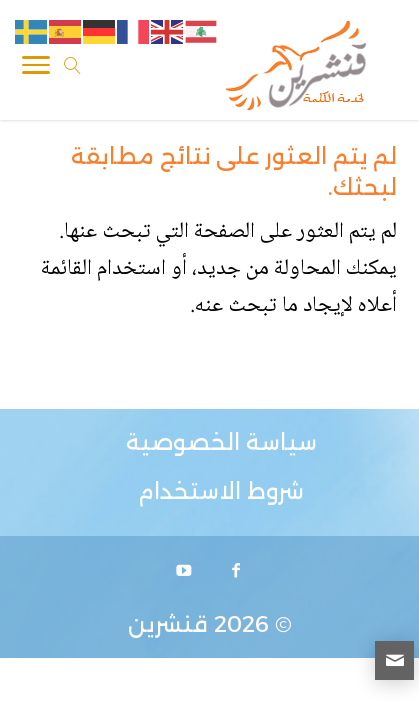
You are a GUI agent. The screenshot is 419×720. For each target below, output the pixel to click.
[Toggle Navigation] (36, 69)
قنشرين (168, 624)
